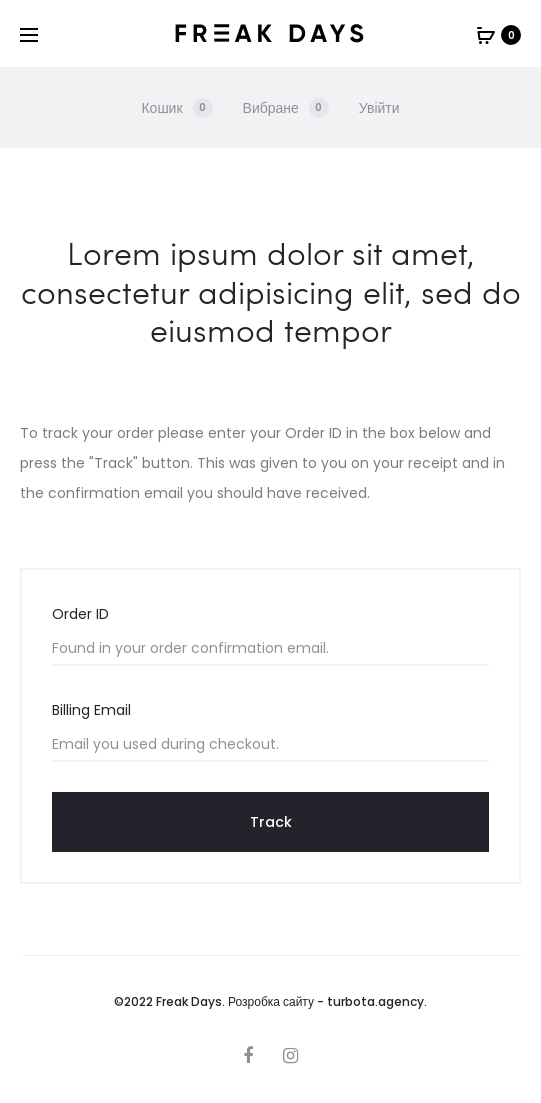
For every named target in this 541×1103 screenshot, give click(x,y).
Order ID (80, 614)
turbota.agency (375, 1001)
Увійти (379, 108)
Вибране (286, 108)
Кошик (176, 108)
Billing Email (91, 710)
